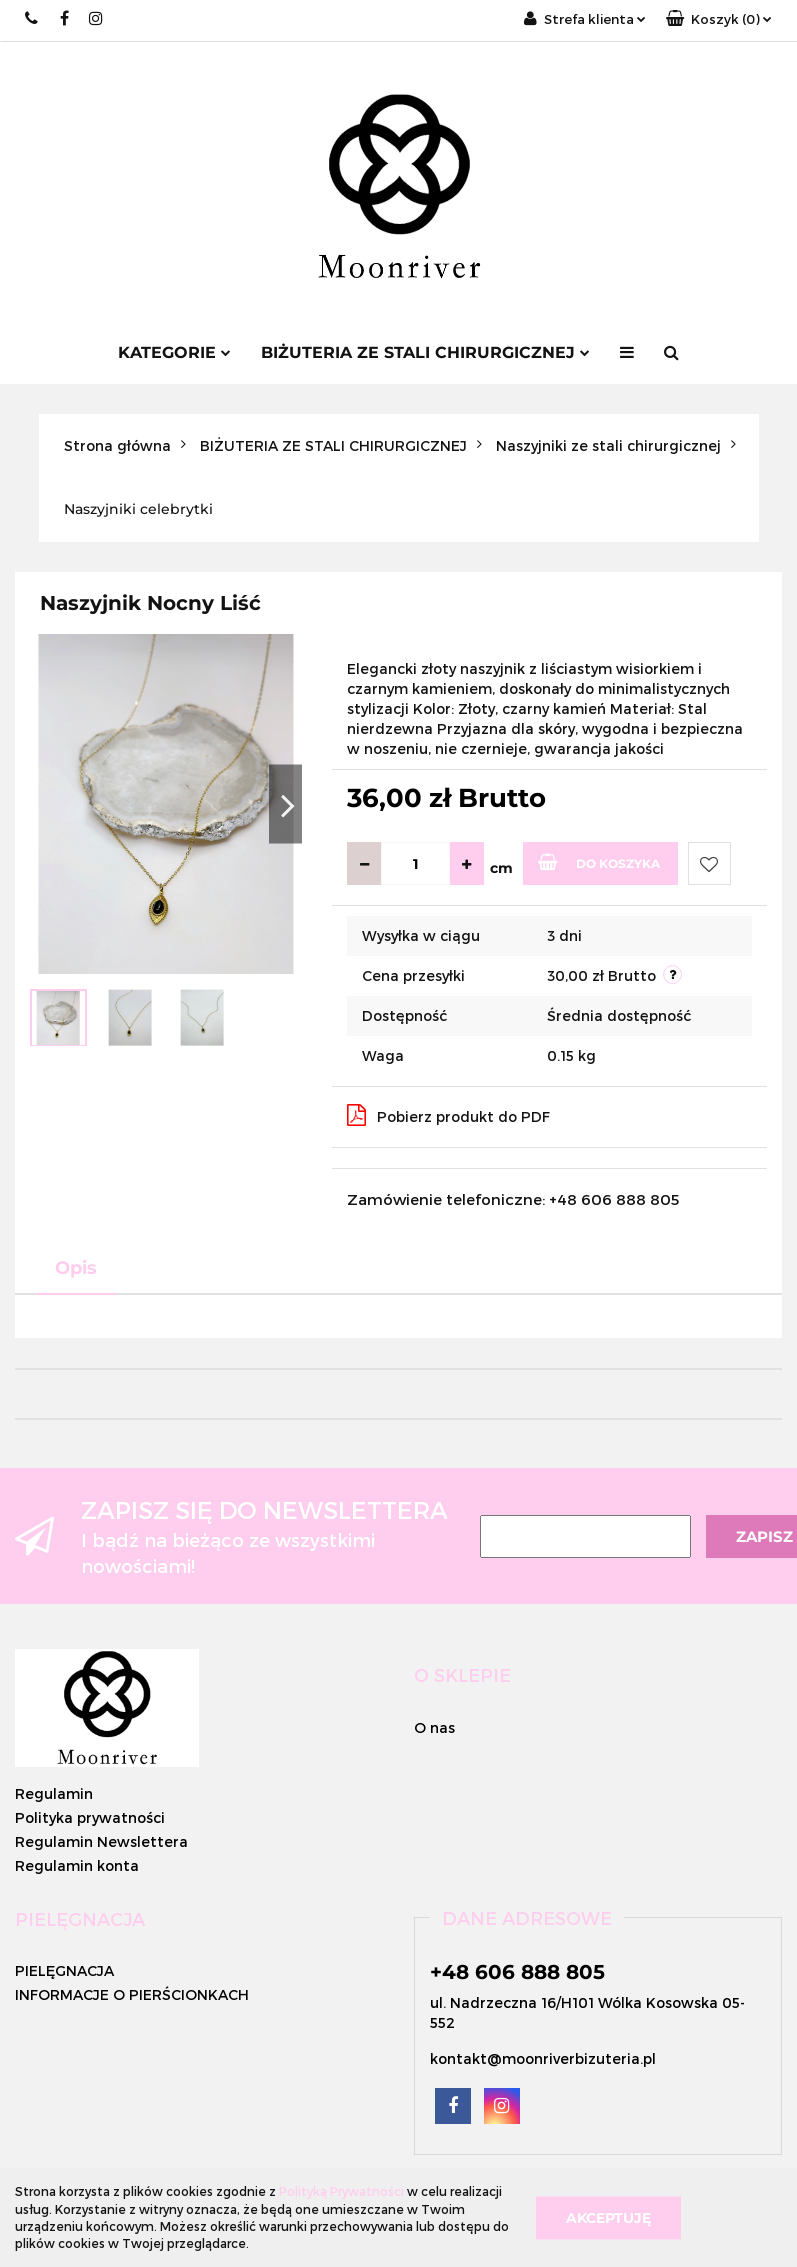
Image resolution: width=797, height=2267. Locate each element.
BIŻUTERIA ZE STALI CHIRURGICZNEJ (425, 352)
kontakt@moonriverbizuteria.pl (543, 2058)
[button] (719, 19)
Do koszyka (599, 862)
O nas (434, 1727)
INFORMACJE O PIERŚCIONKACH (132, 1994)
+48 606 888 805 (517, 1972)
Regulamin (54, 1793)
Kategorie (174, 352)
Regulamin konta (77, 1865)
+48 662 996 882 (32, 18)
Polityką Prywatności (341, 2191)
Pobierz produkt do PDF (448, 1115)
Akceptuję (608, 2217)
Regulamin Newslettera (101, 1841)
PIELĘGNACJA (64, 1970)
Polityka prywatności (90, 1817)
